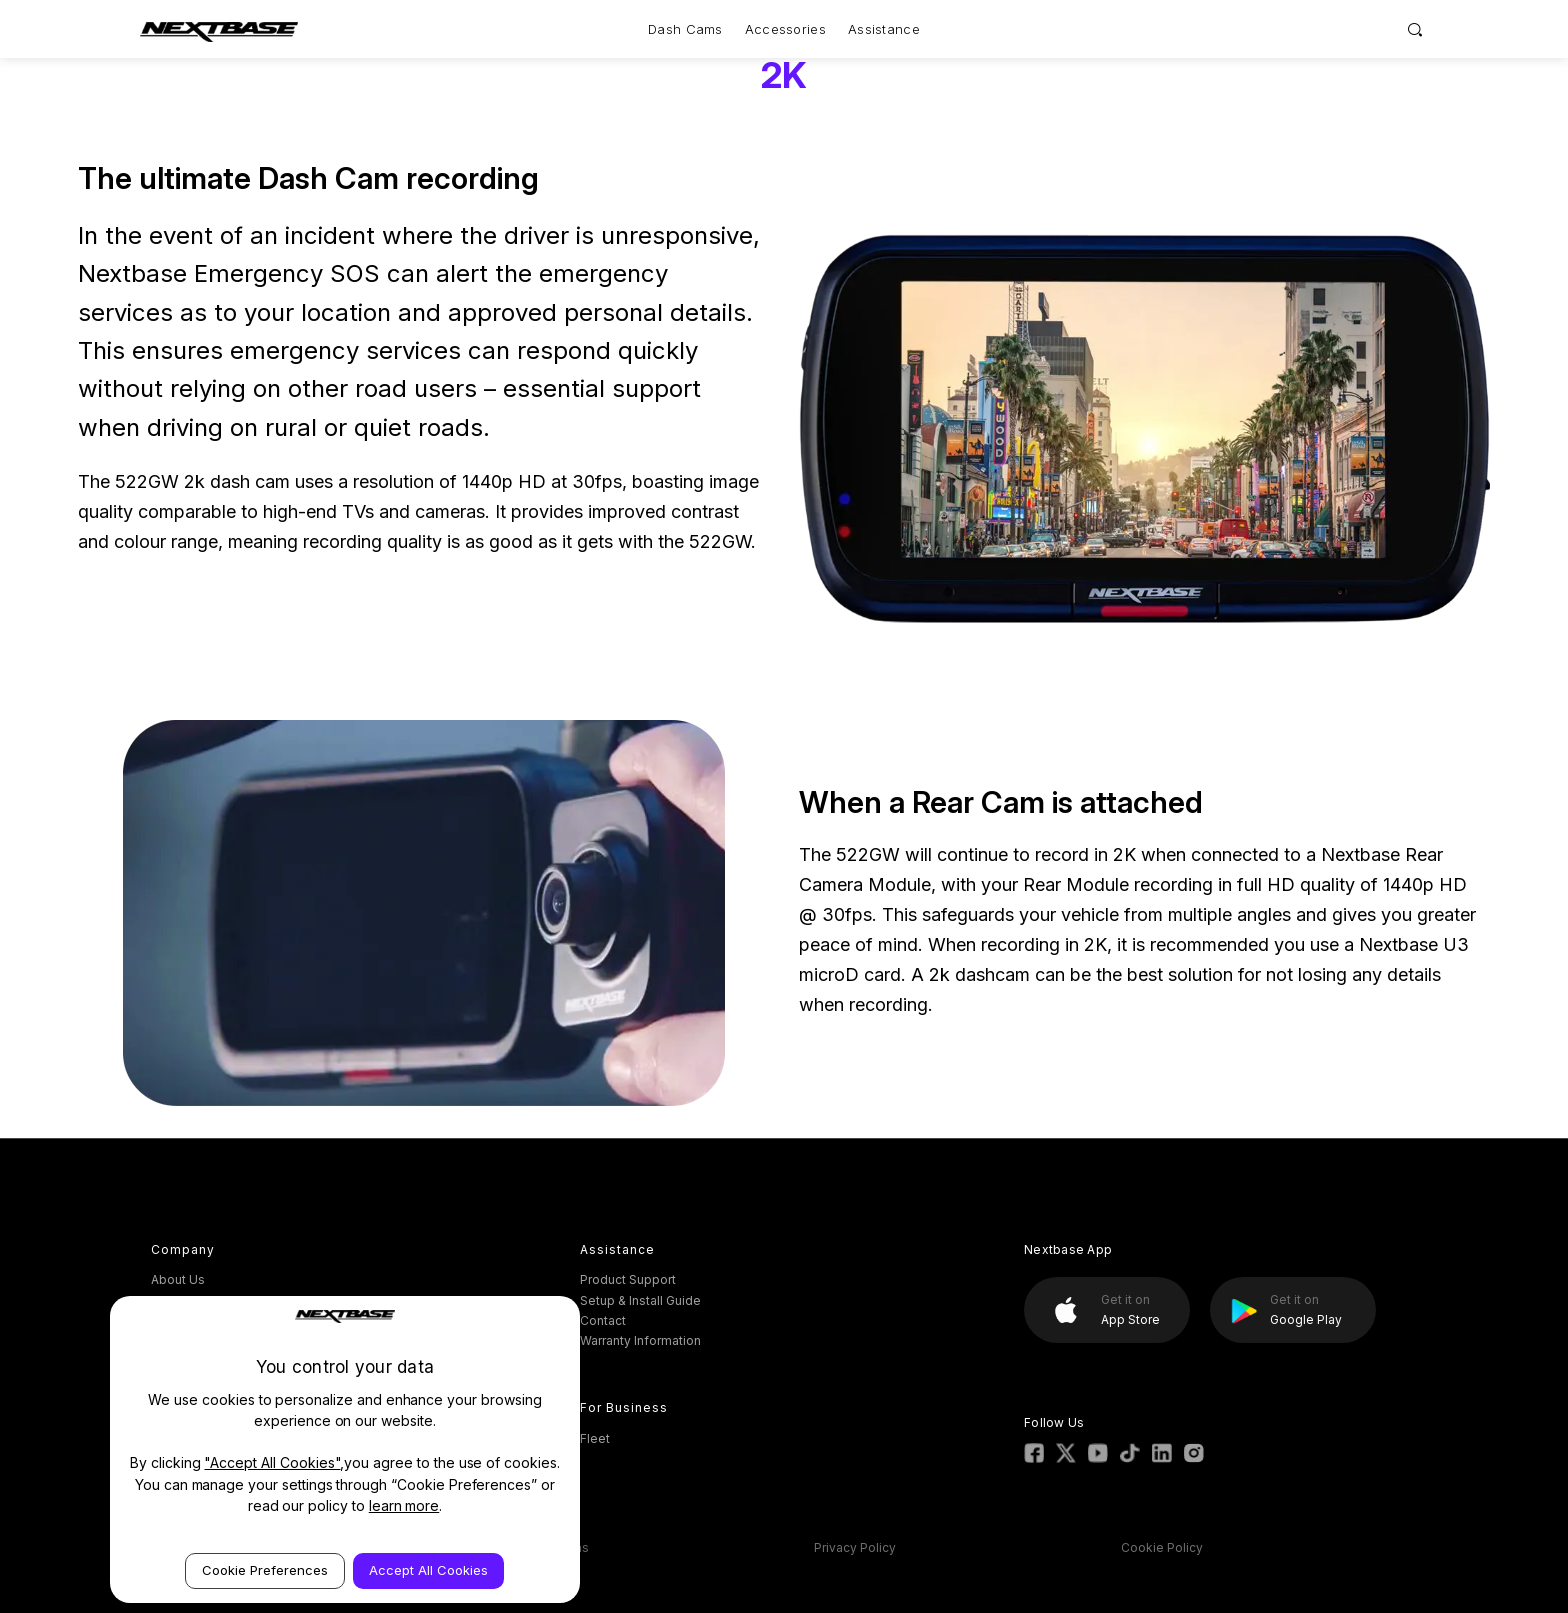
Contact (603, 1320)
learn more (404, 1505)
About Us (178, 1279)
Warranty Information (640, 1340)
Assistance (884, 29)
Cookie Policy (1162, 1547)
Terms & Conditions (531, 1547)
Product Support (628, 1279)
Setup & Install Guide (640, 1300)
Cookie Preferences (265, 1570)
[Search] (1415, 29)
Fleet (595, 1438)
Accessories (785, 29)
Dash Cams (685, 29)
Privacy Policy (855, 1547)
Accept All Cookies (428, 1570)
